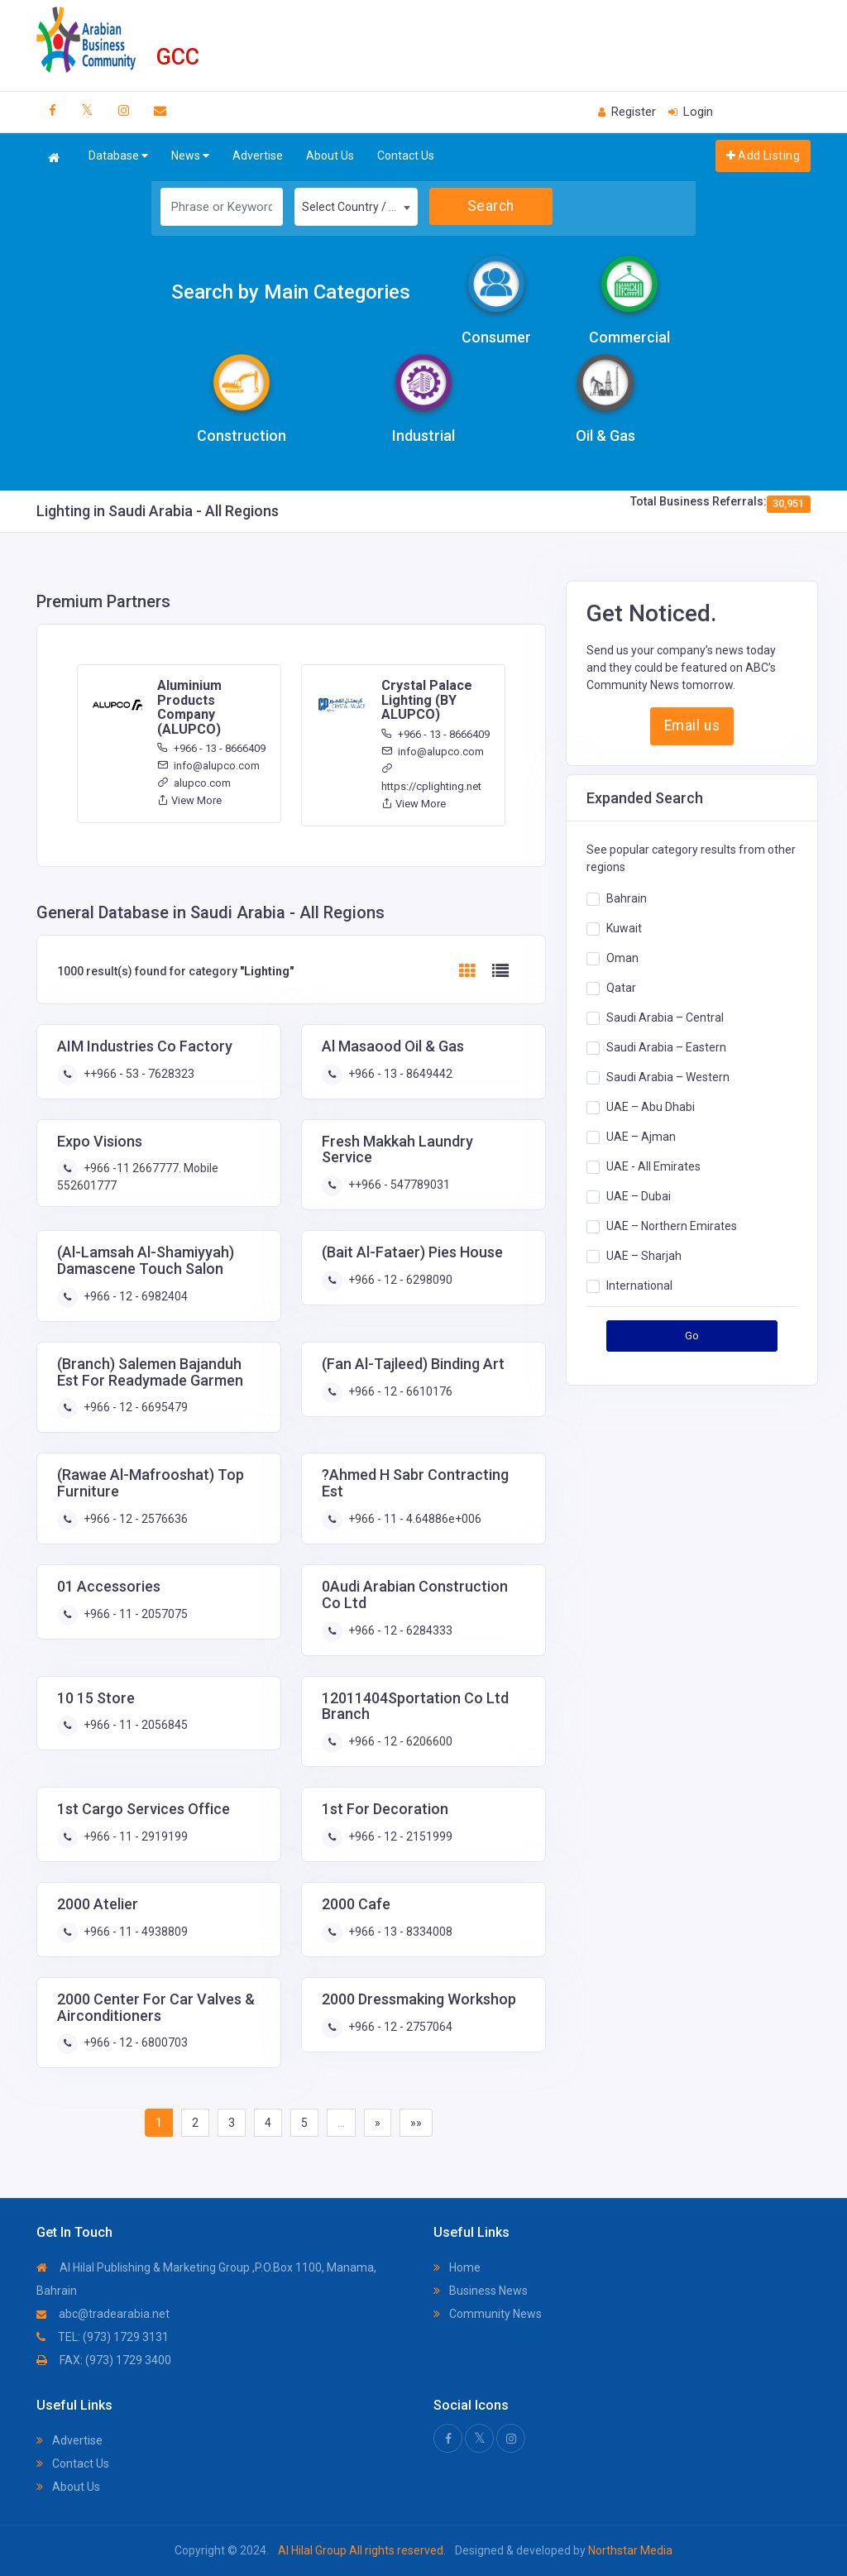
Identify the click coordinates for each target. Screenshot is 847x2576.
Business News (480, 2290)
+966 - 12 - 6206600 (399, 1741)
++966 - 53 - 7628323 (137, 1073)
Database (118, 156)
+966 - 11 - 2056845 (134, 1724)
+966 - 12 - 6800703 (134, 2042)
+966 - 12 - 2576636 (134, 1518)
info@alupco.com (208, 765)
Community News (487, 2313)
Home (457, 2267)
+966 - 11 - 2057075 (134, 1614)
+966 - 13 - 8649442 (399, 1073)
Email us (692, 725)
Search (490, 206)
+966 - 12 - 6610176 (399, 1391)
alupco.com (194, 783)
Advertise (257, 155)
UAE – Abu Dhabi (650, 1106)
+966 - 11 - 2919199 (134, 1836)
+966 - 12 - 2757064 (399, 2026)
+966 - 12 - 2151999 (399, 1836)
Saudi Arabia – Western (668, 1077)
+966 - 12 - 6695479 (134, 1407)
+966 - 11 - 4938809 (134, 1931)
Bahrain (626, 898)
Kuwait (624, 928)
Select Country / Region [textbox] (359, 206)
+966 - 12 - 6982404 (134, 1296)
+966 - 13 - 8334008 (399, 1931)
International (639, 1285)
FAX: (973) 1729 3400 (103, 2360)
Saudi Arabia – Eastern (666, 1047)
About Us (330, 155)
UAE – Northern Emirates (671, 1226)
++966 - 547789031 (398, 1184)
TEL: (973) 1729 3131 (102, 2337)
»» (416, 2122)
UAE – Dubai (638, 1196)
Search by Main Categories (290, 292)
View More (189, 800)
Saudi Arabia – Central (665, 1017)
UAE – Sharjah (644, 1255)
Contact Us (405, 155)
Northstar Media (629, 2550)
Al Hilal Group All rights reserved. (361, 2550)
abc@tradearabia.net (103, 2313)
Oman (622, 958)
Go (692, 1335)
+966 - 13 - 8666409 (211, 748)
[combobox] (356, 207)
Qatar (621, 987)
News (190, 156)
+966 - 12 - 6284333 (399, 1630)
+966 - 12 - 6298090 (399, 1279)
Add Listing (763, 155)
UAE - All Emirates (653, 1166)
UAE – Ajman (641, 1136)
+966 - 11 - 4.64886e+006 (413, 1518)
